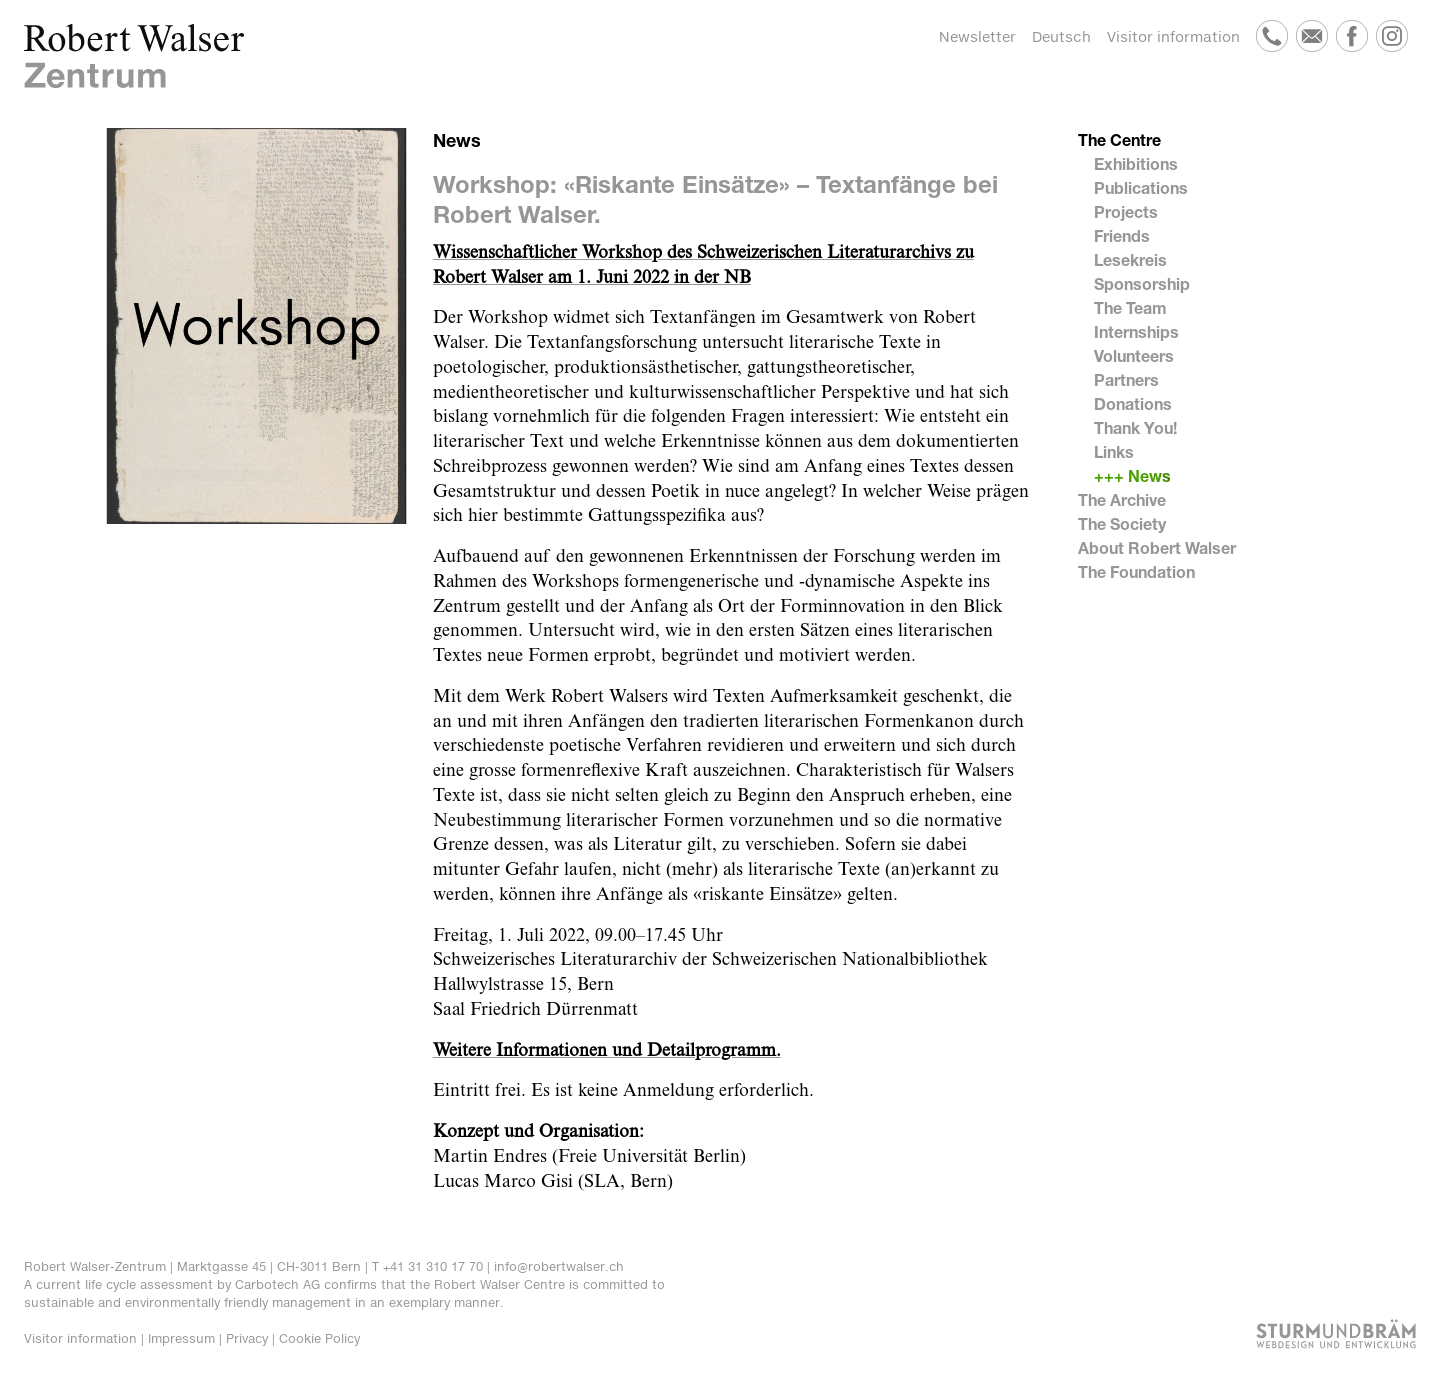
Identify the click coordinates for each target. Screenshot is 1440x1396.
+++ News (1132, 475)
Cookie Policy (319, 1338)
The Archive (1122, 499)
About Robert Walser (1157, 547)
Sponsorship (1142, 283)
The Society (1122, 523)
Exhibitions (1136, 163)
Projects (1126, 211)
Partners (1126, 379)
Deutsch (1061, 36)
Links (1114, 451)
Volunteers (1134, 355)
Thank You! (1135, 427)
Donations (1133, 403)
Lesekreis (1130, 259)
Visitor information (1173, 36)
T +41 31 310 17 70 (427, 1266)
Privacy (247, 1338)
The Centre (1119, 139)
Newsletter (977, 36)
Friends (1122, 235)
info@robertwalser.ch (559, 1266)
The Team (1130, 307)
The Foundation (1136, 571)
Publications (1141, 187)
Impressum (181, 1338)
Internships (1136, 331)
